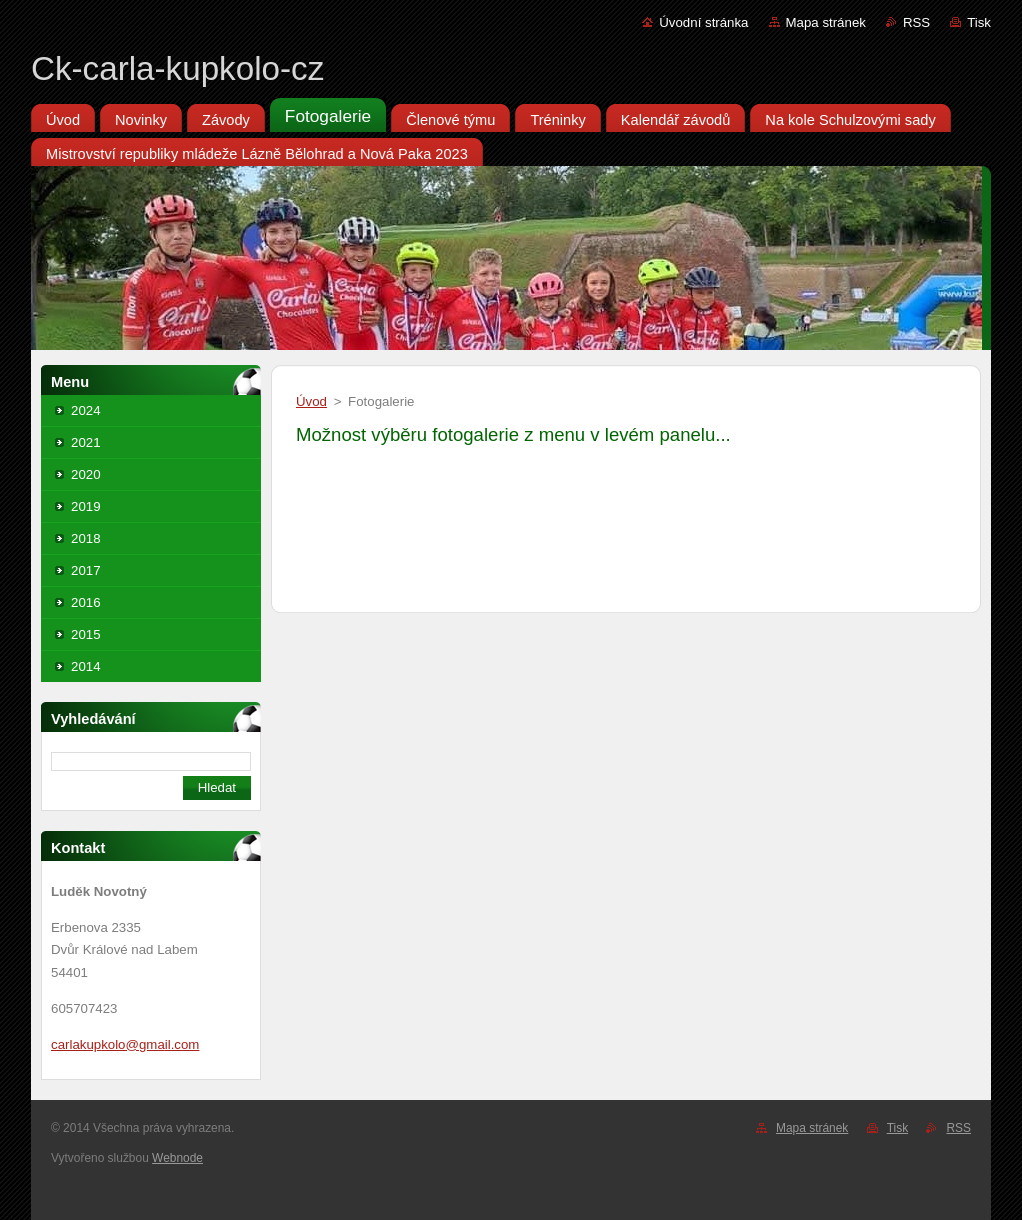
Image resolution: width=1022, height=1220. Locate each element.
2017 (86, 570)
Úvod (311, 401)
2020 (86, 474)
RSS (916, 22)
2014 (86, 666)
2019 (86, 506)
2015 (86, 634)
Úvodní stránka (703, 22)
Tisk (979, 22)
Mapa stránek (826, 22)
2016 (86, 602)
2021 (86, 442)
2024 (86, 410)
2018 (86, 538)
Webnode (177, 1158)
